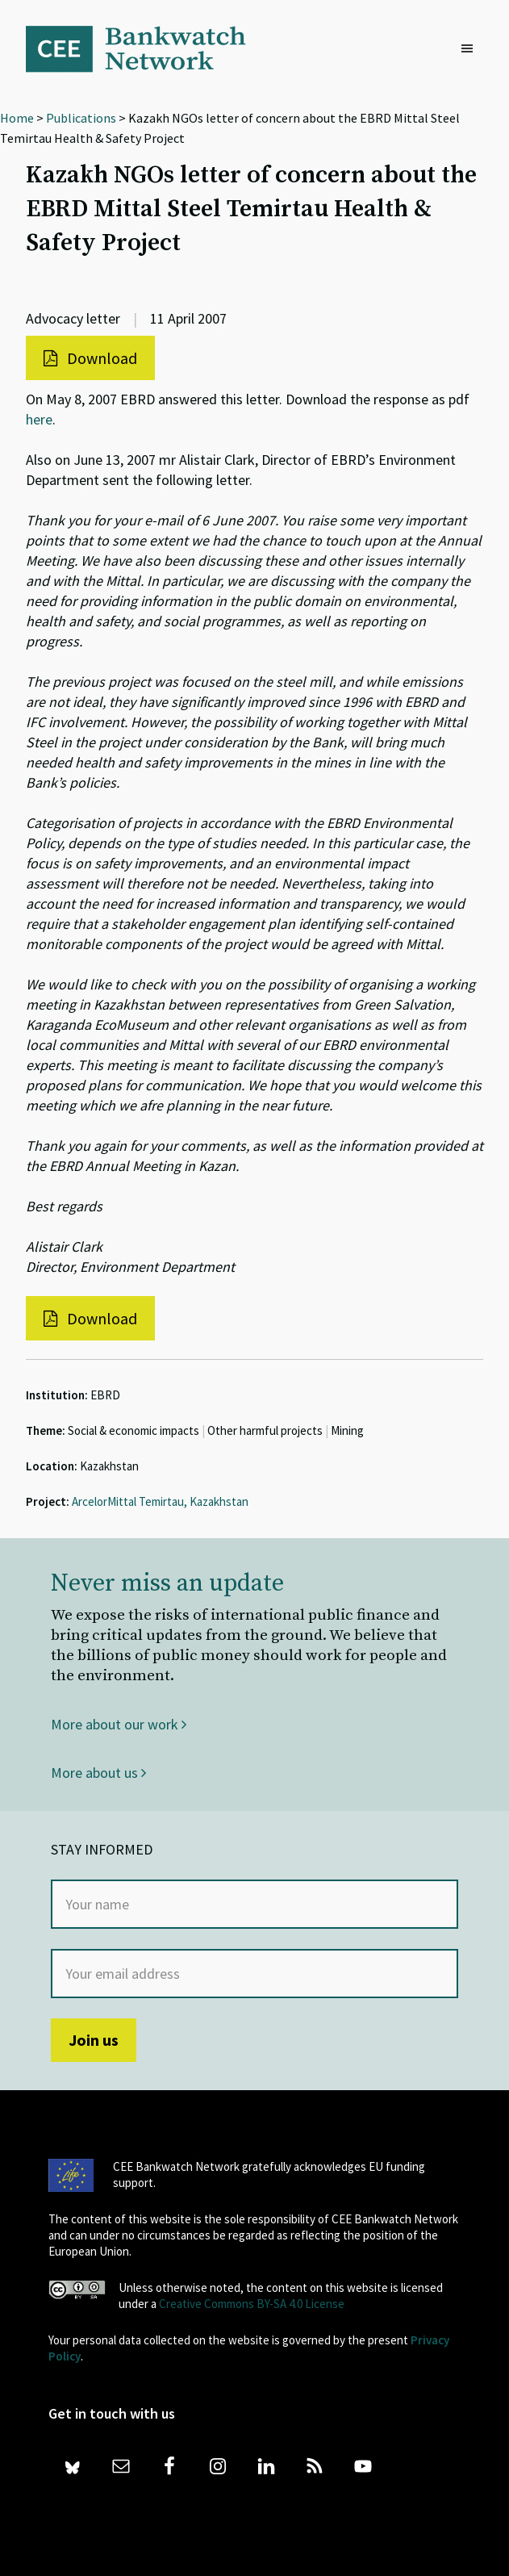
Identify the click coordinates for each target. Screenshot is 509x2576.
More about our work (118, 1724)
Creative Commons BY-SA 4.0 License (251, 2303)
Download (90, 358)
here (39, 419)
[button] (471, 49)
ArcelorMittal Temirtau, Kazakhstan (160, 1501)
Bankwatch (147, 48)
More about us (98, 1772)
